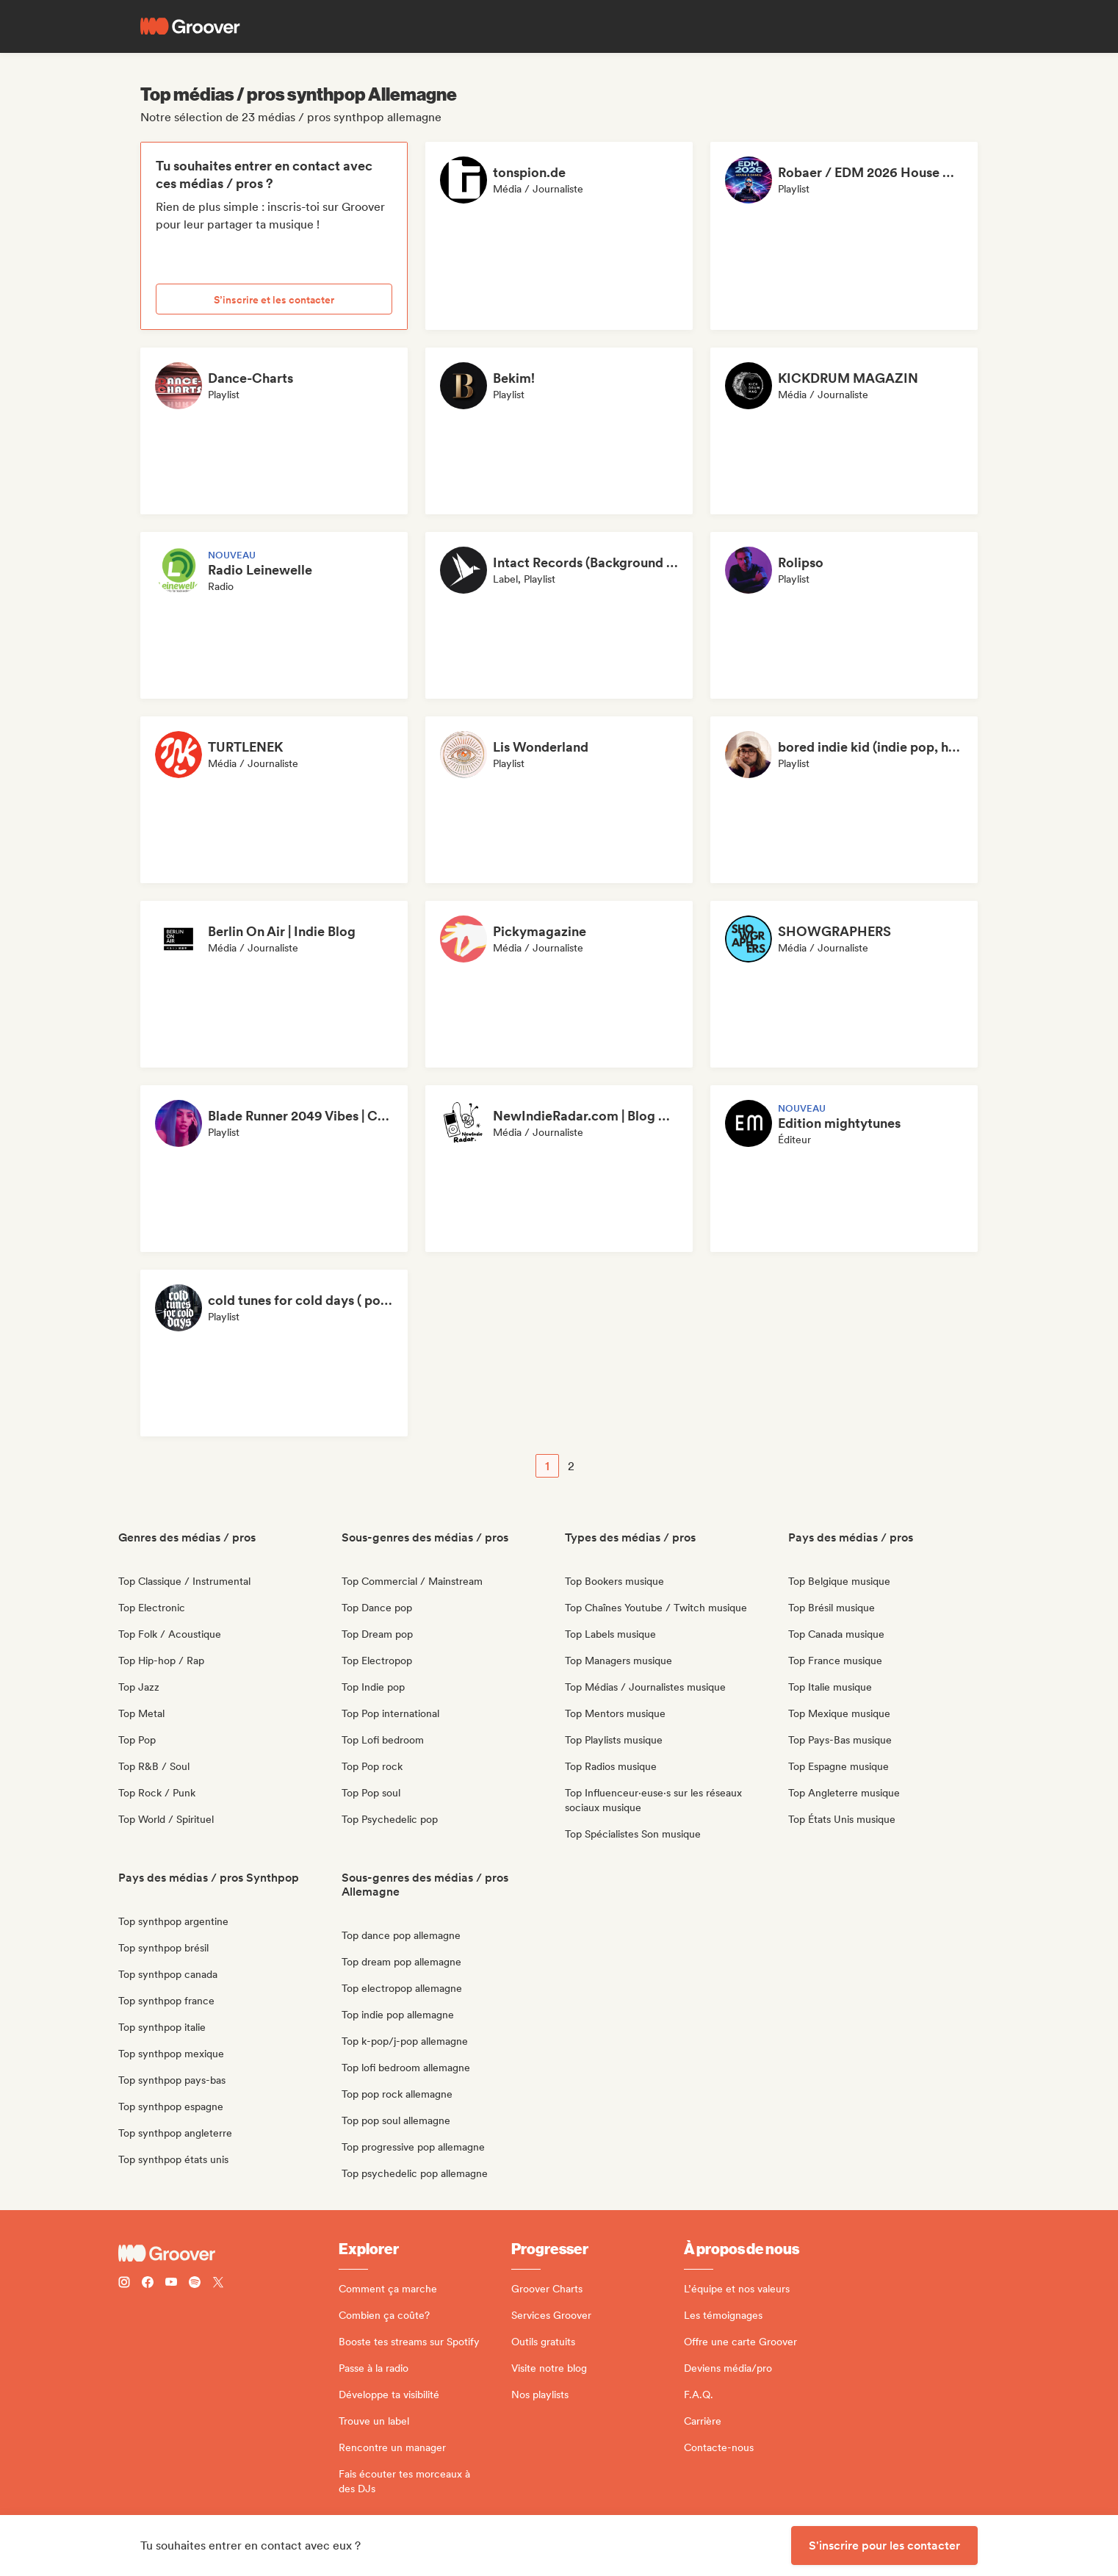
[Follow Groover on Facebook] (148, 2284)
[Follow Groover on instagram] (124, 2284)
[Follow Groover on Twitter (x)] (218, 2284)
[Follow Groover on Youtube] (171, 2284)
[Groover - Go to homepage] (228, 2253)
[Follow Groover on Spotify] (195, 2284)
